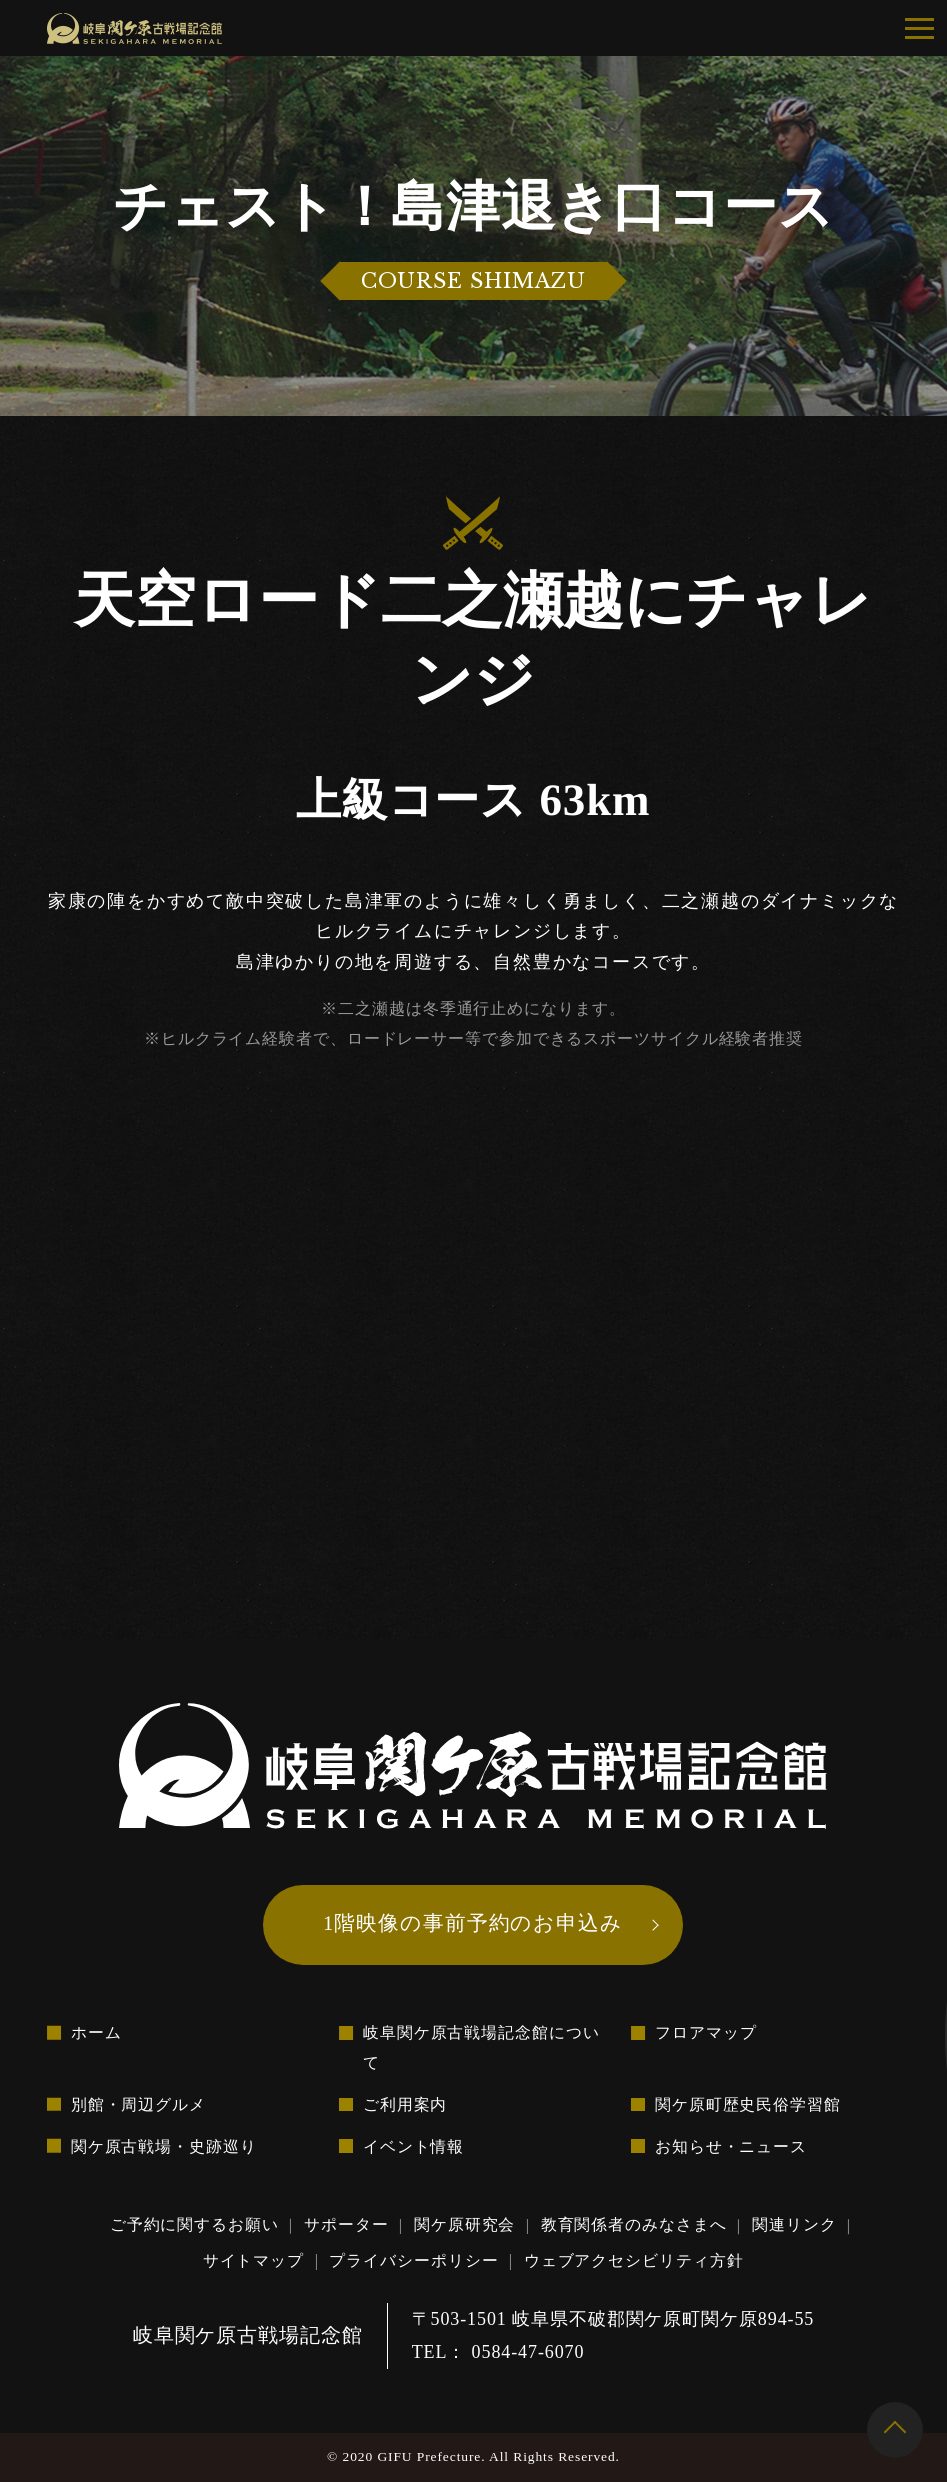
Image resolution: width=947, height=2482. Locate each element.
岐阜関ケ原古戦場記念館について (481, 2048)
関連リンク (794, 2225)
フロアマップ (705, 2033)
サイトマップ (253, 2260)
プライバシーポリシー (414, 2260)
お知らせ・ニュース (731, 2146)
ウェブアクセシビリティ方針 (634, 2260)
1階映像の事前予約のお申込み (473, 1922)
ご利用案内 (405, 2104)
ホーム (96, 2033)
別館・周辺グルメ (138, 2104)
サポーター (346, 2225)
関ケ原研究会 (464, 2225)
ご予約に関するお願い (194, 2225)
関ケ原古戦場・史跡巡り (164, 2146)
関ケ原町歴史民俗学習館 (748, 2104)
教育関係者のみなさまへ (634, 2225)
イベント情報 (413, 2146)
